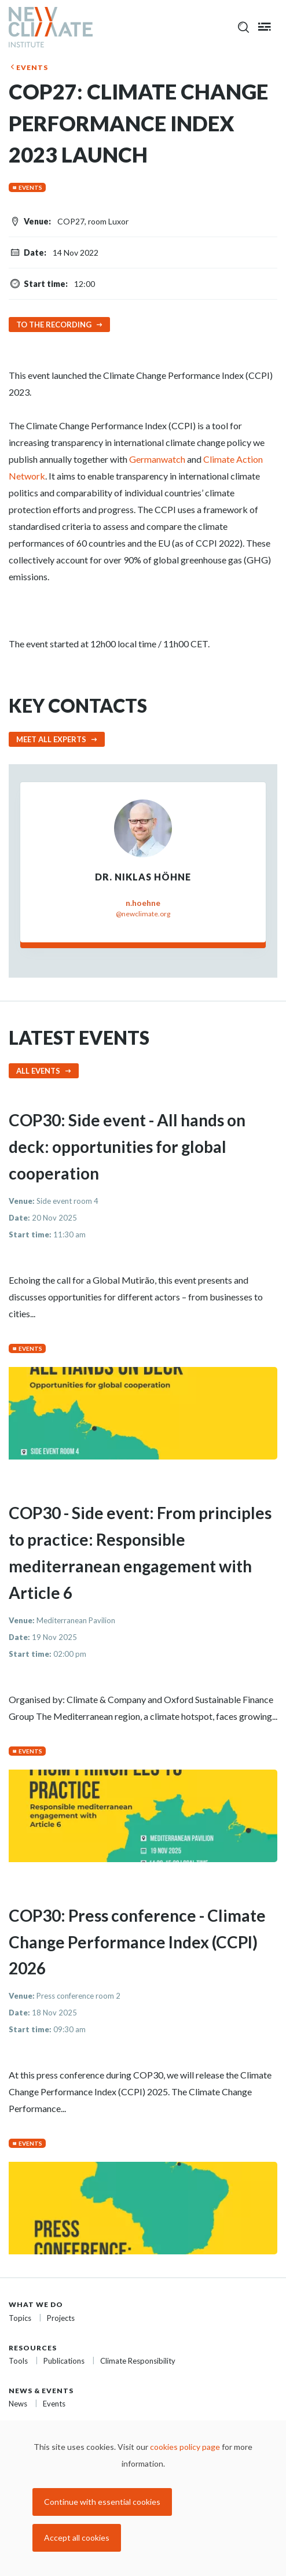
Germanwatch (157, 459)
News (18, 2403)
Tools (18, 2360)
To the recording (53, 324)
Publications (64, 2360)
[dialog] (143, 2498)
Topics (20, 2318)
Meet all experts (51, 739)
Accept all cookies (76, 2537)
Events (32, 67)
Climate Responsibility (137, 2360)
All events (38, 1070)
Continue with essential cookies (102, 2502)
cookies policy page (185, 2447)
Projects (61, 2318)
